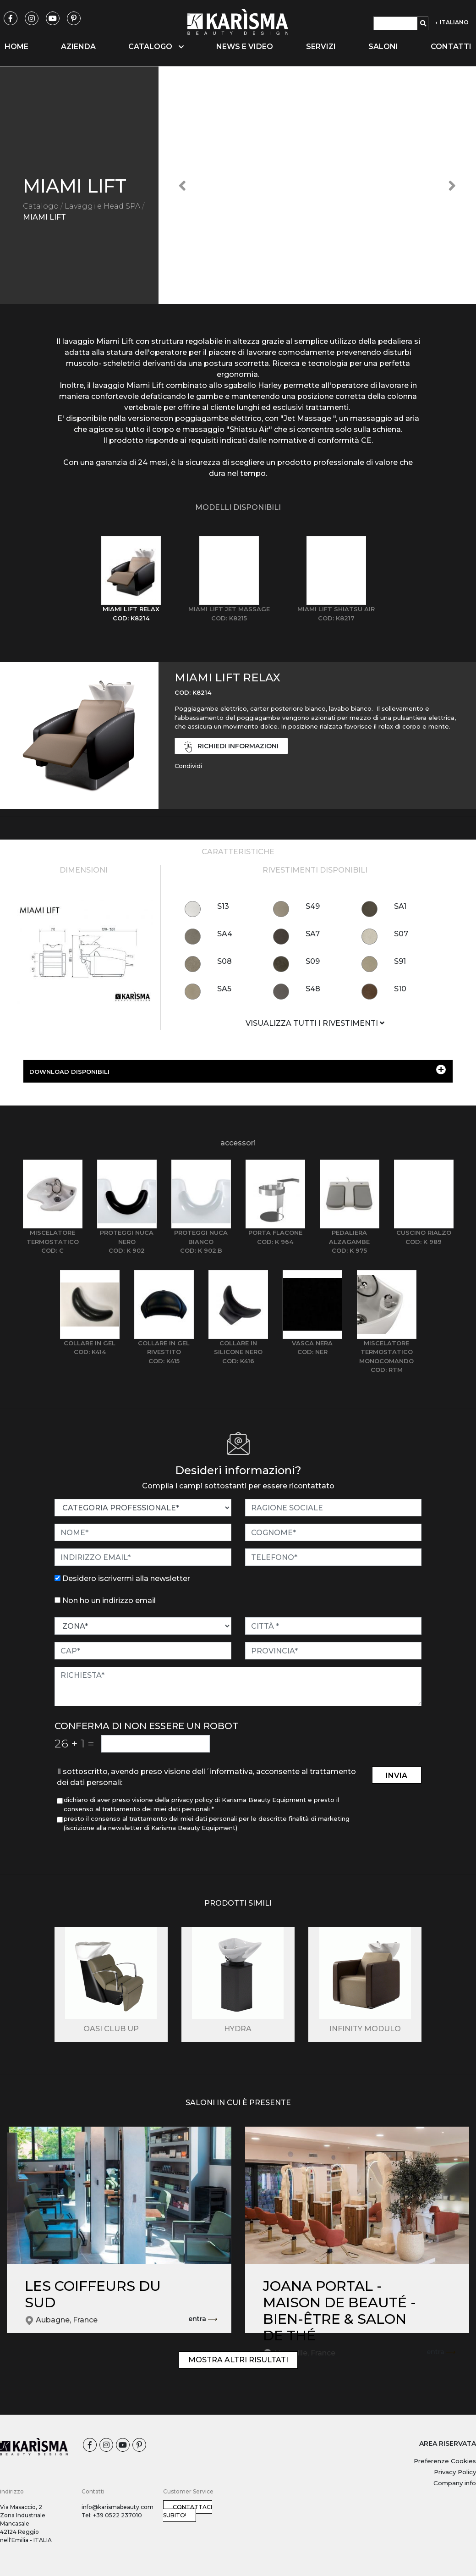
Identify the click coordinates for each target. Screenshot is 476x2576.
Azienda (78, 46)
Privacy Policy (455, 2472)
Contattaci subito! (187, 2511)
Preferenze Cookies (445, 2461)
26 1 (74, 1743)
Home (16, 46)
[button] (182, 185)
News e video (244, 46)
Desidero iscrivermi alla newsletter (126, 1578)
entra (202, 2319)
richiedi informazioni (231, 746)
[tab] (131, 579)
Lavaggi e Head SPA (102, 206)
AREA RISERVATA (447, 2443)
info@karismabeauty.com (117, 2507)
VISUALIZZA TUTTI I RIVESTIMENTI (315, 1023)
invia (396, 1775)
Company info (454, 2483)
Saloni (383, 46)
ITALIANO (453, 22)
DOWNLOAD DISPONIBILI (237, 1070)
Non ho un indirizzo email (109, 1600)
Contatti (451, 46)
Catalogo (41, 206)
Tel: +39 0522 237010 (112, 2515)
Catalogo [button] (156, 46)
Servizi (321, 46)
